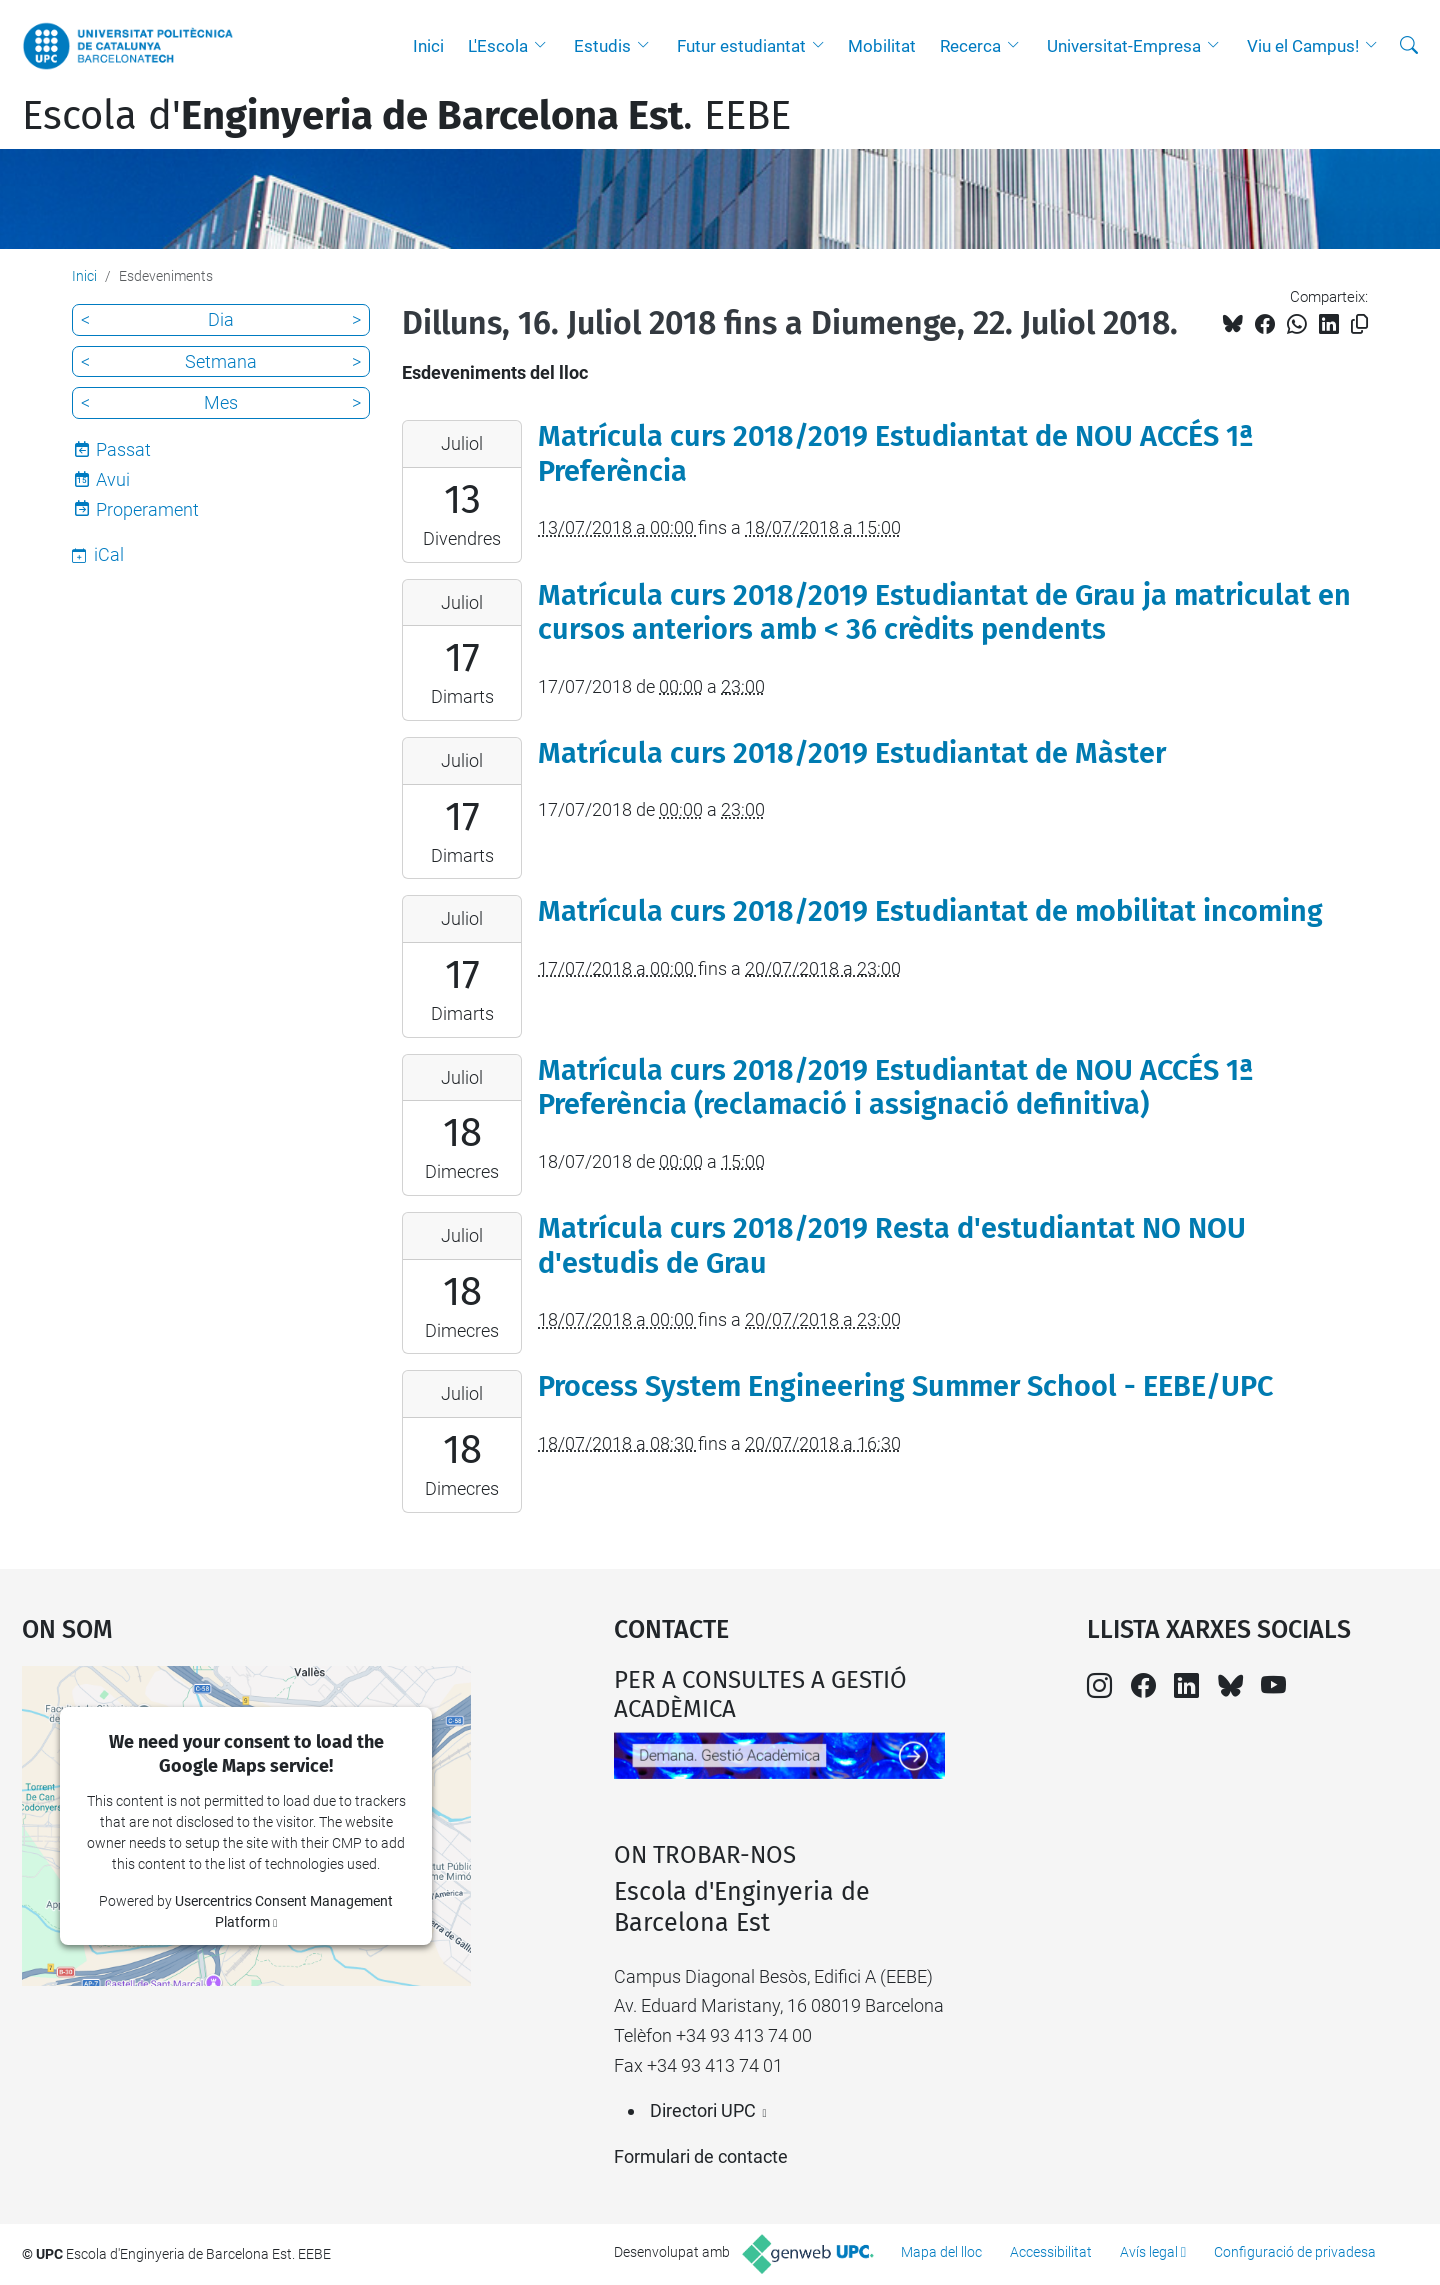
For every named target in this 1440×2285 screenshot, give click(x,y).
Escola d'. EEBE (406, 116)
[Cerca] (1409, 46)
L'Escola (498, 46)
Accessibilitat (1051, 2252)
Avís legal (1149, 2252)
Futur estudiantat (741, 46)
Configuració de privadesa (1295, 2252)
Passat (123, 449)
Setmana (221, 361)
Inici (428, 46)
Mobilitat (882, 46)
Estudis (602, 46)
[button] (545, 46)
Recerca (970, 46)
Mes (221, 402)
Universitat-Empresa (1124, 46)
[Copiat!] (1359, 324)
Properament (147, 509)
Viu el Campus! (1303, 46)
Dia (221, 319)
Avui (113, 479)
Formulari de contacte (701, 2156)
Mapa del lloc (941, 2252)
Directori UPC (703, 2110)
